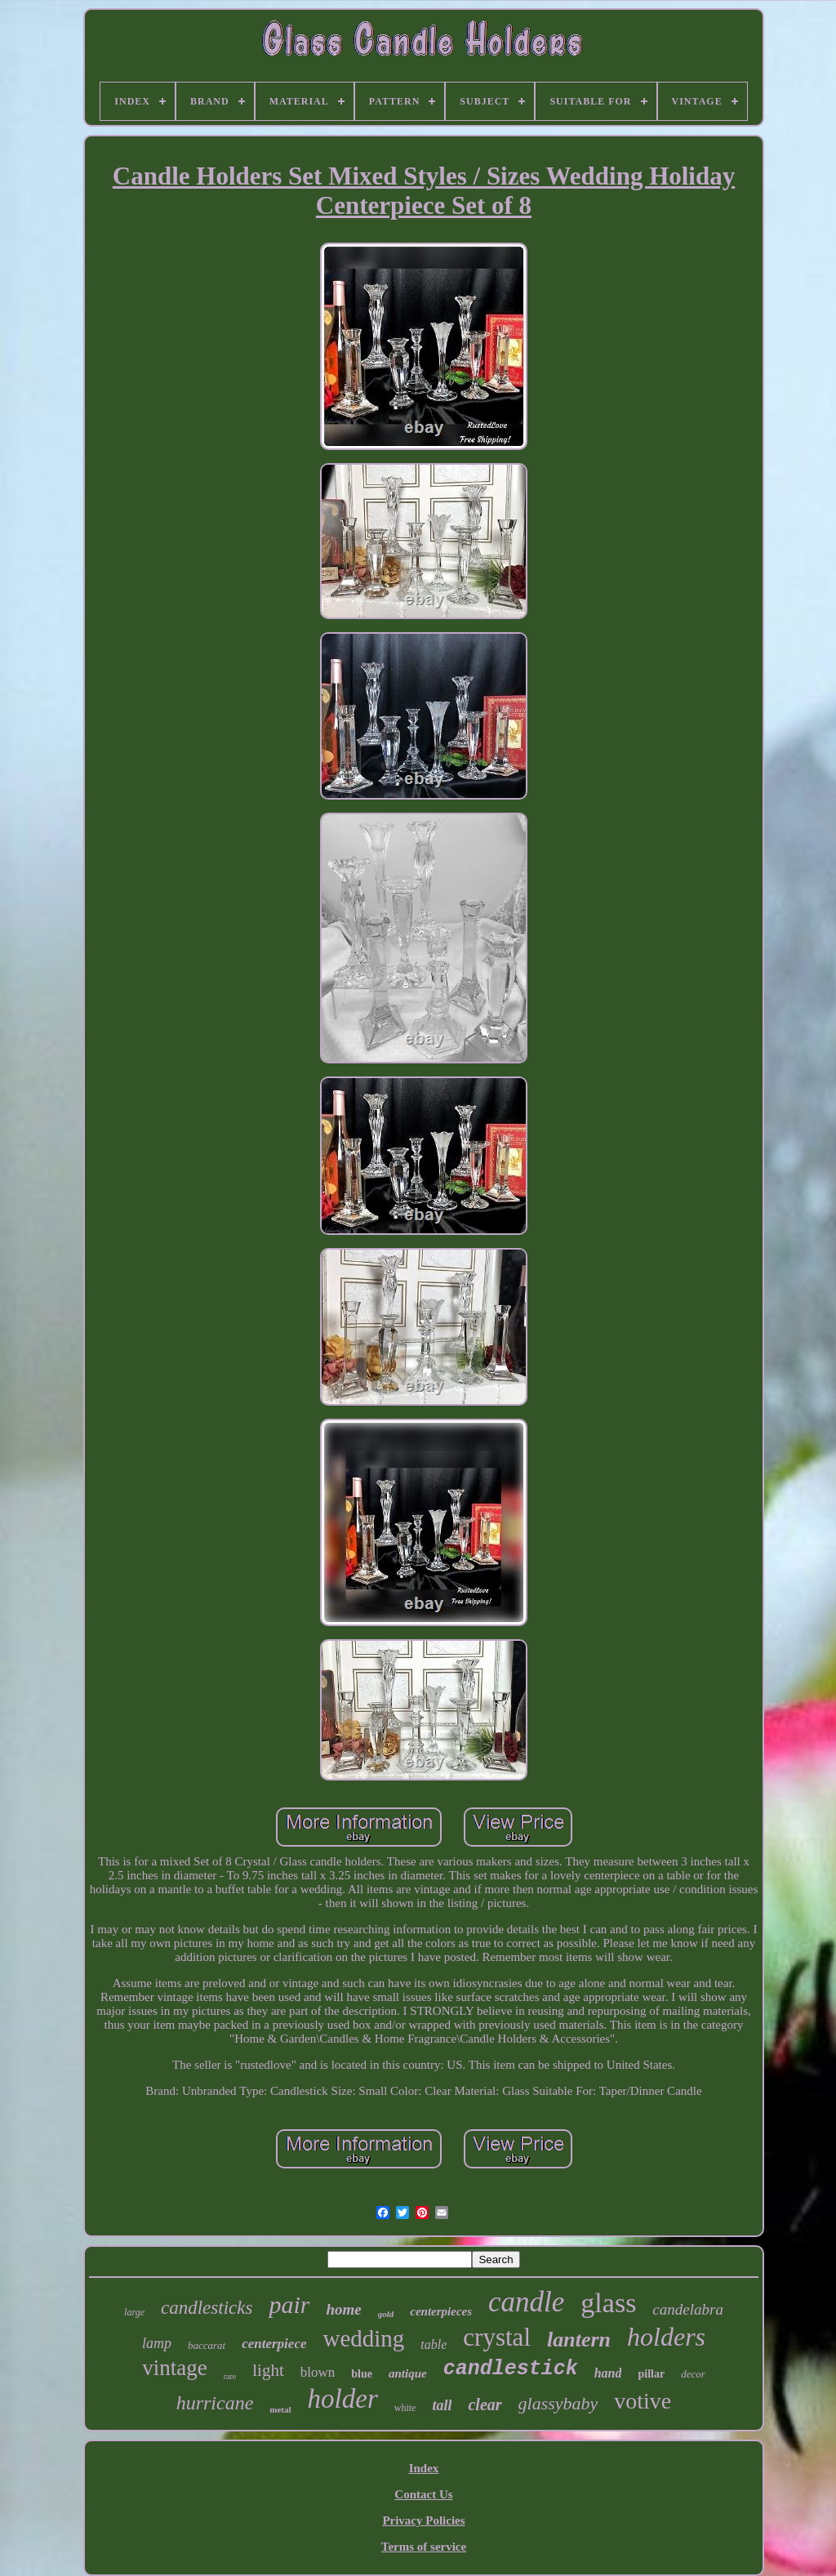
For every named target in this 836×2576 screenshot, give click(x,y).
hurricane (215, 2402)
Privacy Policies (423, 2520)
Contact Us (423, 2494)
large (134, 2312)
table (433, 2344)
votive (642, 2400)
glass (608, 2303)
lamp (156, 2343)
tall (441, 2405)
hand (608, 2373)
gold (386, 2314)
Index (424, 2468)
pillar (651, 2374)
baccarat (206, 2345)
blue (361, 2374)
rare (230, 2376)
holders (666, 2336)
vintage (174, 2367)
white (405, 2407)
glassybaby (558, 2403)
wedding (363, 2338)
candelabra (687, 2309)
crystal (497, 2337)
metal (280, 2409)
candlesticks (206, 2307)
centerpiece (274, 2343)
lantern (579, 2339)
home (343, 2309)
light (268, 2370)
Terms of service (423, 2546)
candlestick (510, 2369)
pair (289, 2304)
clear (484, 2404)
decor (693, 2374)
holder (343, 2398)
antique (408, 2373)
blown (318, 2372)
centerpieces (441, 2311)
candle (526, 2302)
